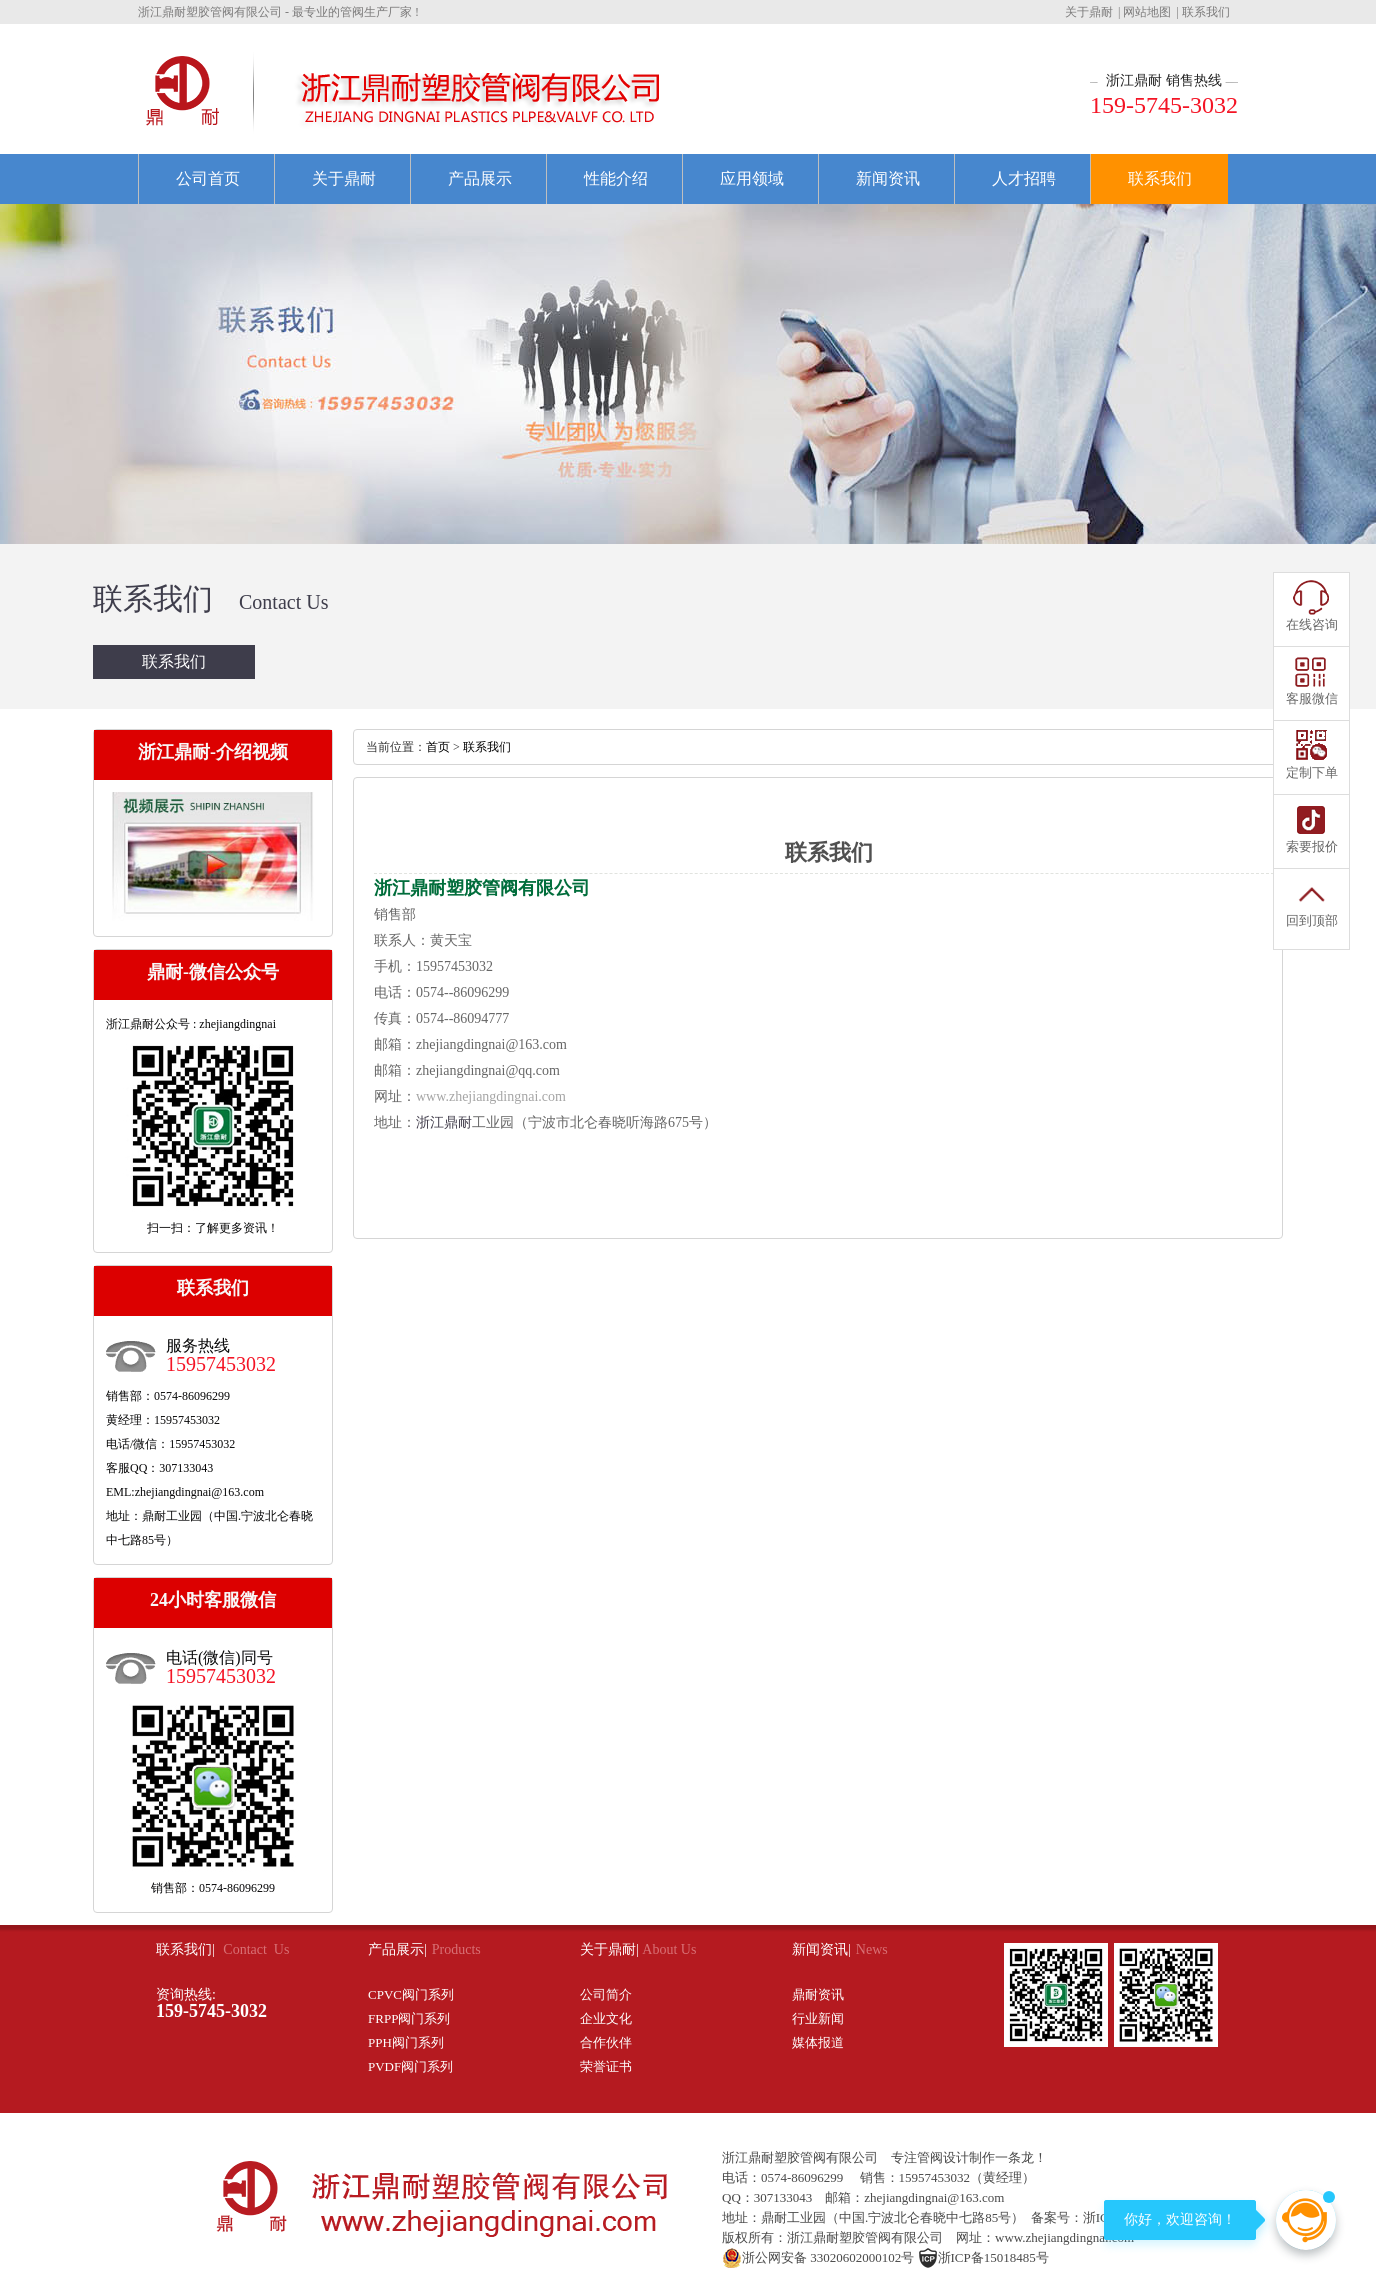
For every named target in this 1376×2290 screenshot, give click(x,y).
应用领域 (752, 178)
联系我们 (1206, 12)
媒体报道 (818, 2042)
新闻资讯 (888, 178)
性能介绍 (616, 178)
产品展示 (480, 178)
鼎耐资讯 (818, 1994)
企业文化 (606, 2018)
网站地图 (1147, 12)
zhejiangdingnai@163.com (491, 1044)
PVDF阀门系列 (410, 2066)
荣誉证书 (606, 2066)
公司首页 (208, 178)
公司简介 (606, 1994)
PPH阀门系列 (406, 2042)
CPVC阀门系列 (411, 1994)
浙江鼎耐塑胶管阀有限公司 (800, 2157)
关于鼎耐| (611, 1949)
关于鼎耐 (1089, 12)
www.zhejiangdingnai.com (491, 1096)
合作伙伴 (606, 2042)
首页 (438, 747)
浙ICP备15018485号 (983, 2257)
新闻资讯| (821, 1949)
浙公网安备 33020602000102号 (818, 2257)
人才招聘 (1024, 178)
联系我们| (187, 1949)
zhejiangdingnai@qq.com (488, 1070)
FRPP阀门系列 (409, 2018)
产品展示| (397, 1949)
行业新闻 (818, 2018)
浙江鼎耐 (444, 1122)
